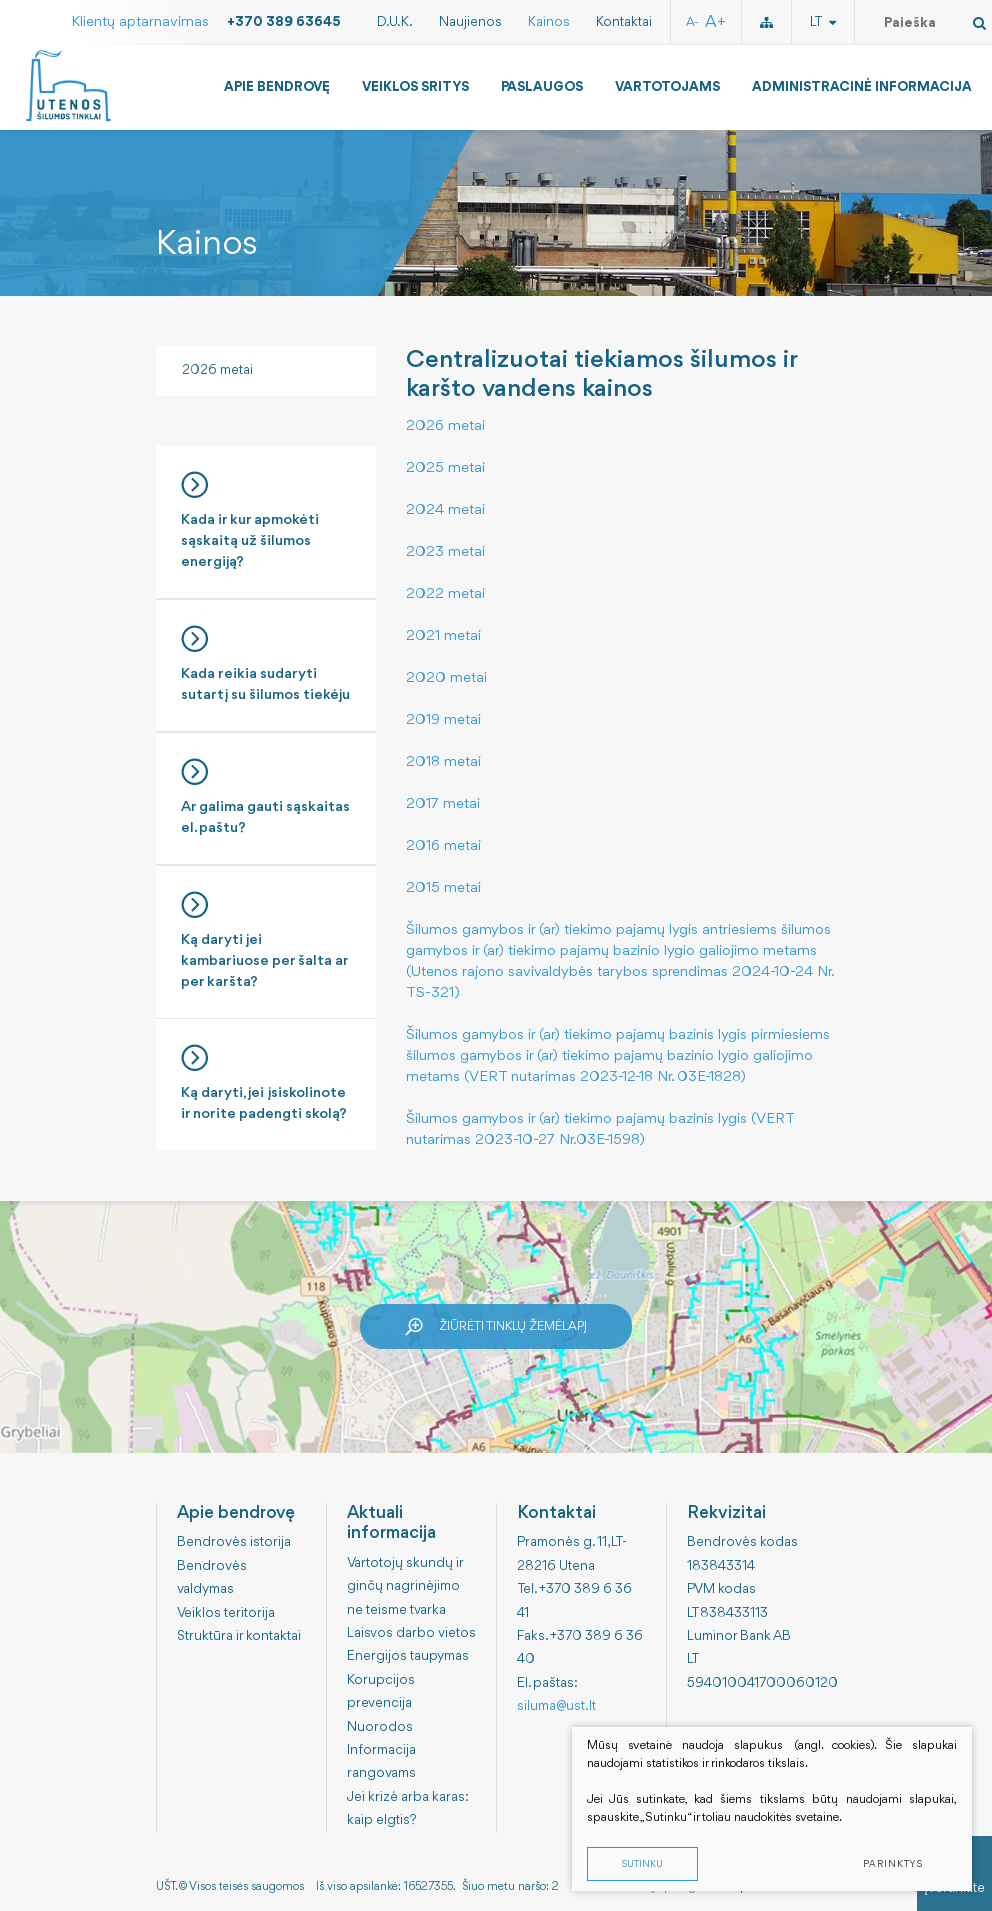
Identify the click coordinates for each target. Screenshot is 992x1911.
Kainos (549, 22)
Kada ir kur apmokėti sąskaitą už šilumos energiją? (266, 520)
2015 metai (443, 888)
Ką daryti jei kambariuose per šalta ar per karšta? (266, 940)
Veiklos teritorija (226, 1613)
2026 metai (217, 370)
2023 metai (445, 552)
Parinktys (893, 1864)
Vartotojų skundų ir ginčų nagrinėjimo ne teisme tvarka (405, 1586)
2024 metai (445, 510)
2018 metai (443, 762)
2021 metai (443, 636)
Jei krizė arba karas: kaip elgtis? (408, 1808)
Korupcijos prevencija (381, 1691)
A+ (715, 22)
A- (692, 22)
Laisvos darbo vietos (411, 1633)
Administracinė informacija (862, 87)
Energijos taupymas (408, 1656)
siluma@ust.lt (556, 1706)
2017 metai (443, 804)
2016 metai (443, 846)
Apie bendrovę (277, 87)
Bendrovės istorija (234, 1542)
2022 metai (445, 594)
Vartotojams (667, 87)
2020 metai (446, 678)
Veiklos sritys (415, 87)
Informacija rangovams (381, 1761)
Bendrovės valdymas (212, 1577)
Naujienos (470, 22)
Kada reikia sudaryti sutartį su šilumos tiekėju (266, 664)
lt (823, 22)
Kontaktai (624, 22)
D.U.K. (395, 22)
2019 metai (443, 720)
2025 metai (445, 468)
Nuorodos (380, 1727)
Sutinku (642, 1864)
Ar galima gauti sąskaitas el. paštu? (266, 797)
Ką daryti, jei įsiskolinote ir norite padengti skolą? (266, 1083)
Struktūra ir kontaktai (239, 1636)
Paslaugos (542, 87)
